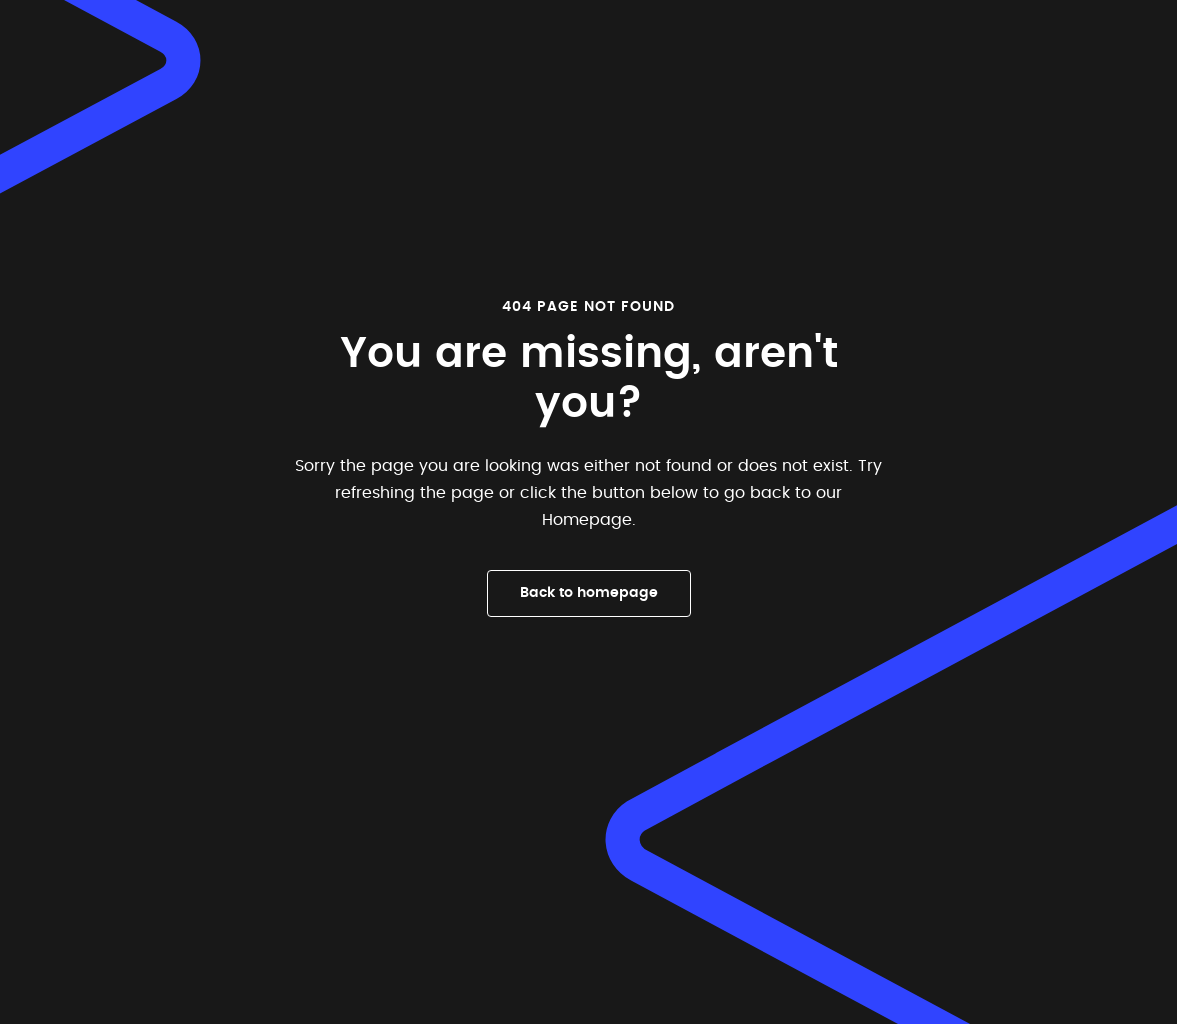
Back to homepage (589, 593)
